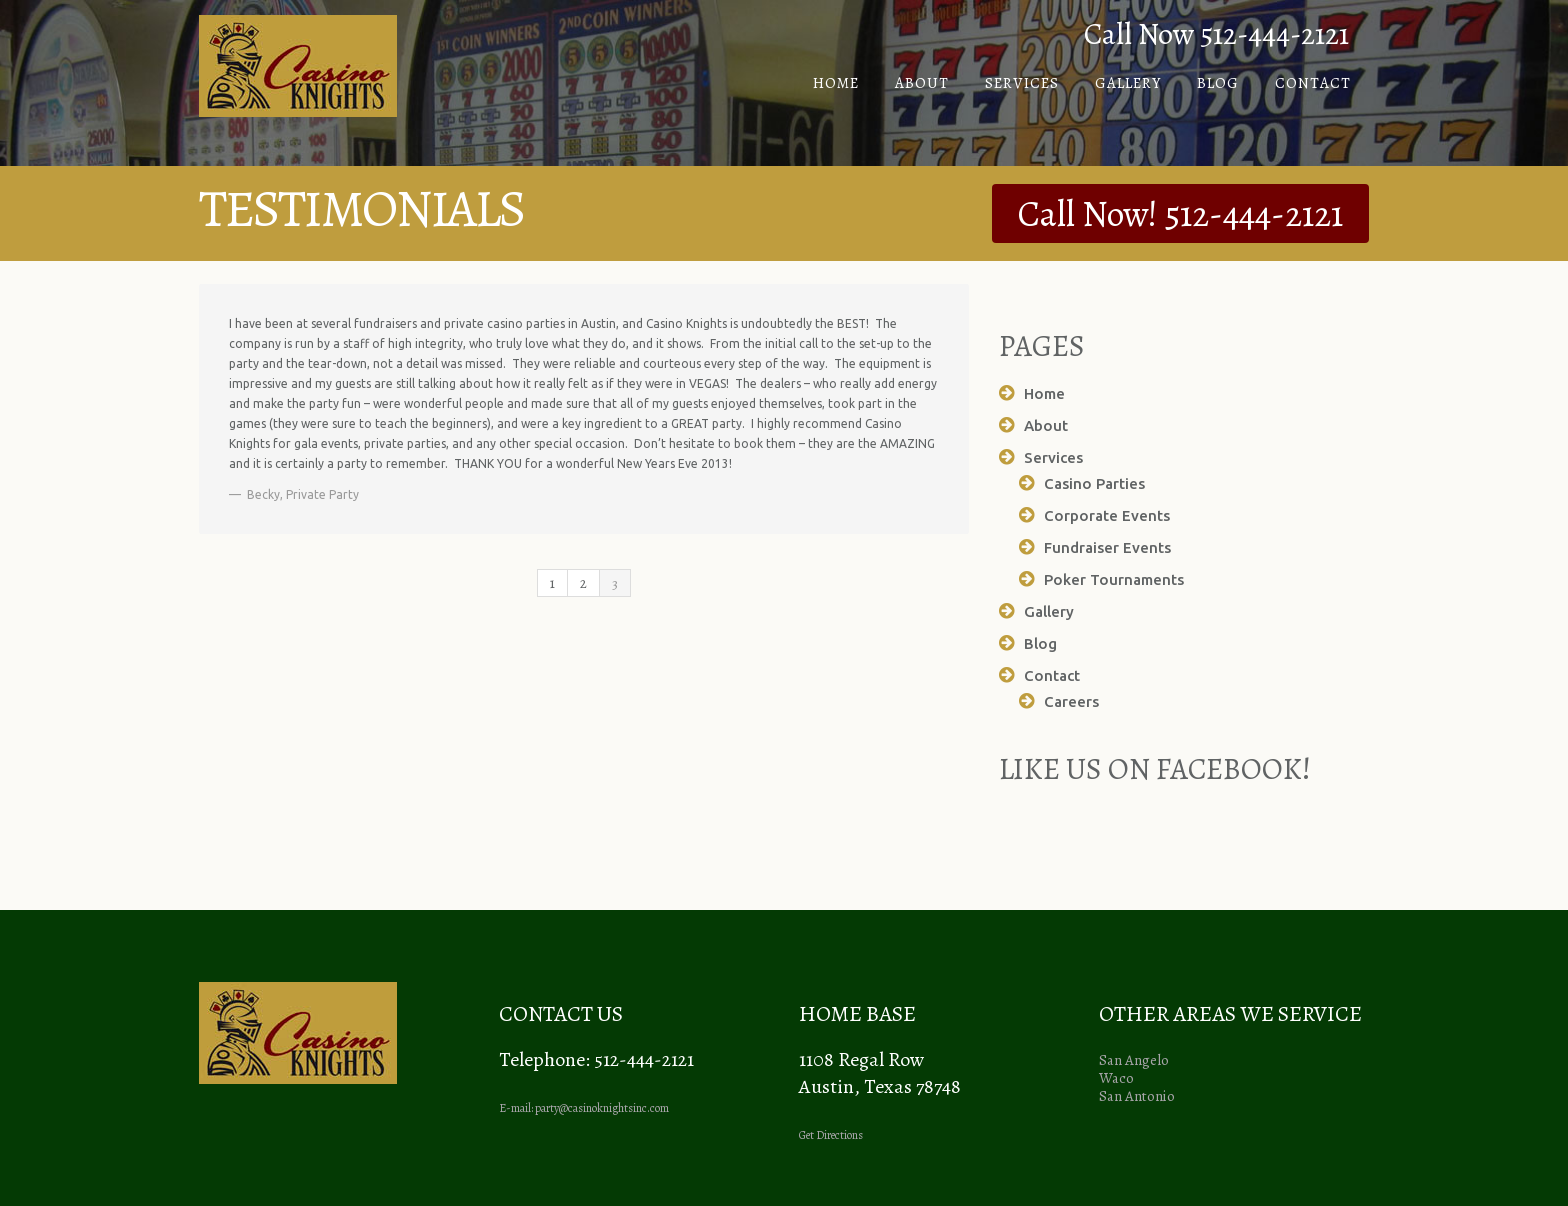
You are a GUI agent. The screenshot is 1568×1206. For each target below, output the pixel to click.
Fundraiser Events (1107, 547)
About (922, 83)
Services (1022, 83)
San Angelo (1134, 1060)
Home (836, 83)
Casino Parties (1094, 483)
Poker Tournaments (1114, 579)
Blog (1218, 83)
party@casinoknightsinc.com (602, 1108)
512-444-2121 (1254, 213)
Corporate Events (1107, 515)
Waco (1116, 1078)
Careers (1071, 701)
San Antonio (1137, 1096)
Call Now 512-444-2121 (1216, 34)
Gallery (1128, 83)
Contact (1313, 83)
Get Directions (831, 1135)
